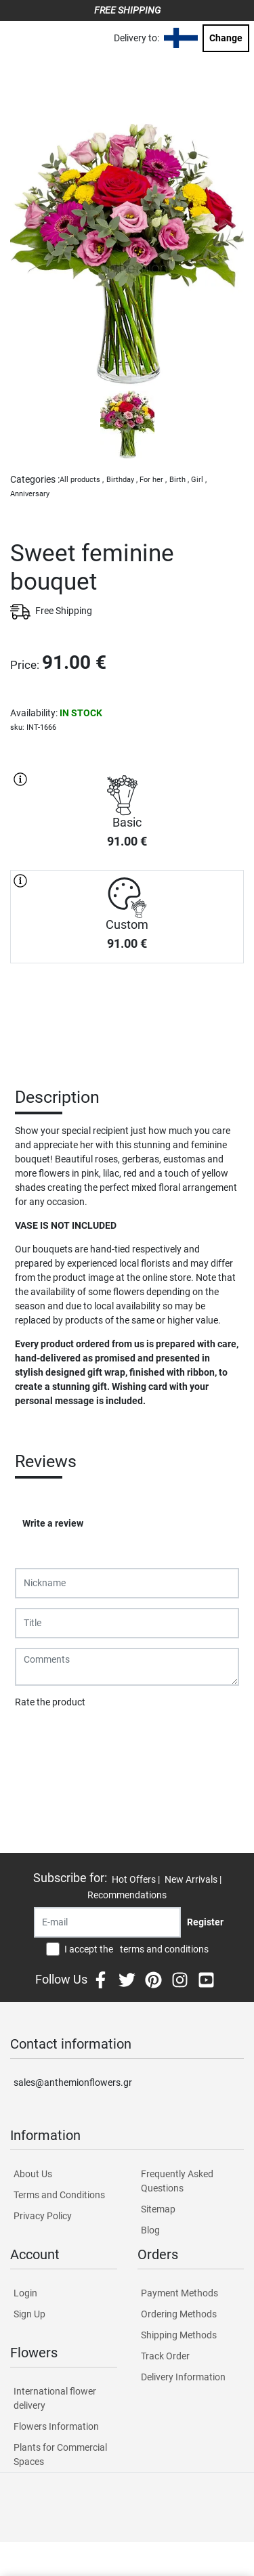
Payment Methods (179, 2293)
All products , (82, 479)
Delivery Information (183, 2377)
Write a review (52, 1523)
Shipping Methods (179, 2335)
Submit (37, 1737)
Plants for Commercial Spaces (60, 2454)
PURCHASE (127, 1010)
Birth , (179, 479)
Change (225, 37)
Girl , (199, 479)
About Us (33, 2173)
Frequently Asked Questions (177, 2180)
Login (25, 2293)
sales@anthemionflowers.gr (73, 2082)
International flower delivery (55, 2398)
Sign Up (29, 2314)
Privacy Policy (43, 2215)
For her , (153, 479)
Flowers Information (56, 2426)
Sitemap (158, 2209)
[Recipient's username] (107, 1922)
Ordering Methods (179, 2314)
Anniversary (29, 493)
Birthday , (121, 479)
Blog (150, 2230)
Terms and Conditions (59, 2194)
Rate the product (50, 1702)
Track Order (165, 2356)
